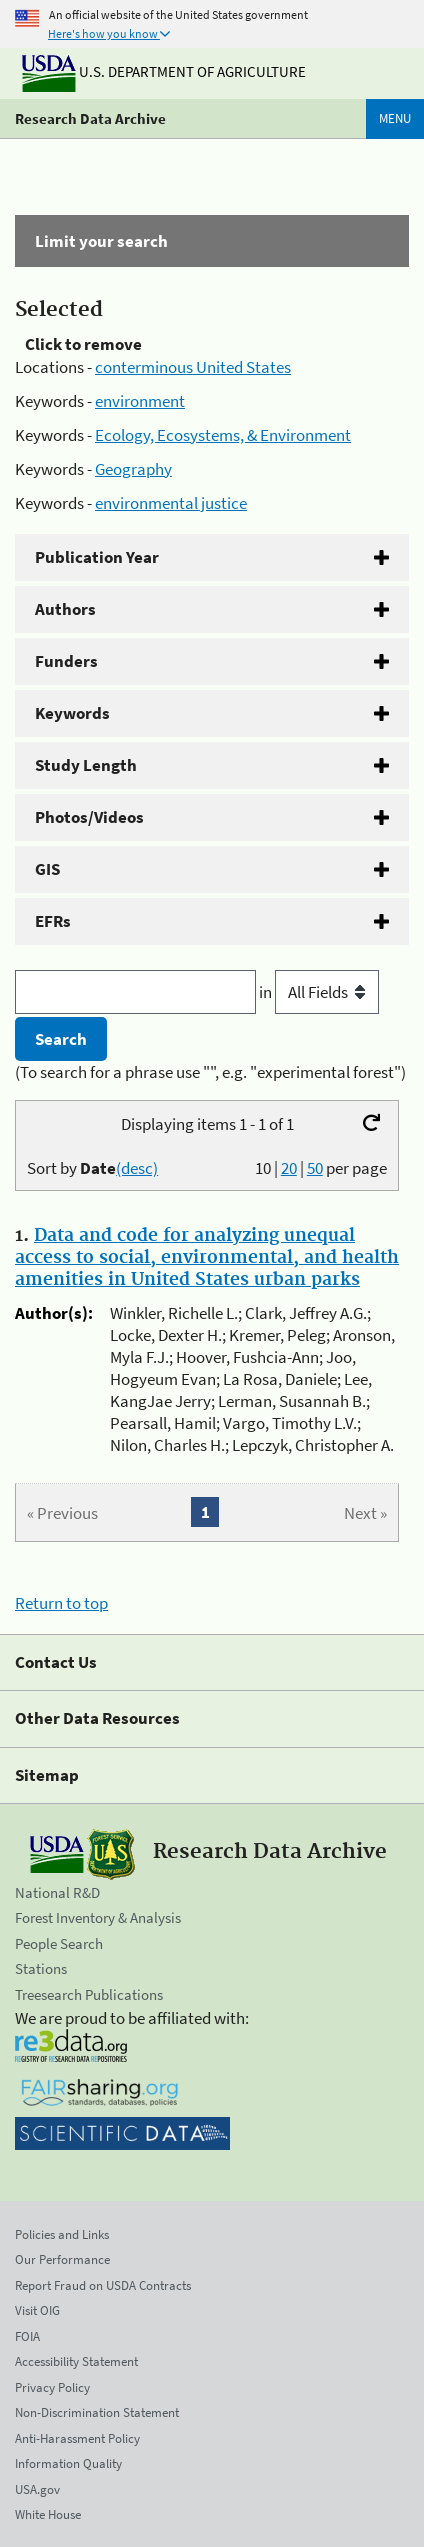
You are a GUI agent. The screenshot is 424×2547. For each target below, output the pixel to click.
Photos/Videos (89, 817)
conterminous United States (193, 367)
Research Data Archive (90, 118)
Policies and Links (62, 2234)
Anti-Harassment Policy (77, 2438)
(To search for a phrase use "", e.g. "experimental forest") (210, 1072)
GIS (47, 869)
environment (140, 401)
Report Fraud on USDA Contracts (103, 2285)
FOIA (27, 2336)
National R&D (57, 1892)
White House (48, 2514)
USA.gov (37, 2489)
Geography (133, 469)
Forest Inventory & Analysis (98, 1917)
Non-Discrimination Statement (97, 2412)
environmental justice (171, 503)
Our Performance (62, 2259)
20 (289, 1168)
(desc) (137, 1168)
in (319, 992)
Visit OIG (37, 2310)
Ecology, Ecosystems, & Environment (223, 435)
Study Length (86, 765)
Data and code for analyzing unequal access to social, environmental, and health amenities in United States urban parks (207, 1258)
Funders (66, 661)
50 (315, 1168)
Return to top (61, 1603)
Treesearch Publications (89, 1994)
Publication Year (97, 557)
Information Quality (68, 2463)
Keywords (72, 713)
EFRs (53, 921)
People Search (59, 1943)
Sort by (92, 1168)
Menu (395, 118)
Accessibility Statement (76, 2361)
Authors (65, 609)
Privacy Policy (52, 2387)
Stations (41, 1968)
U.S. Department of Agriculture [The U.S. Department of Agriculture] (164, 71)
